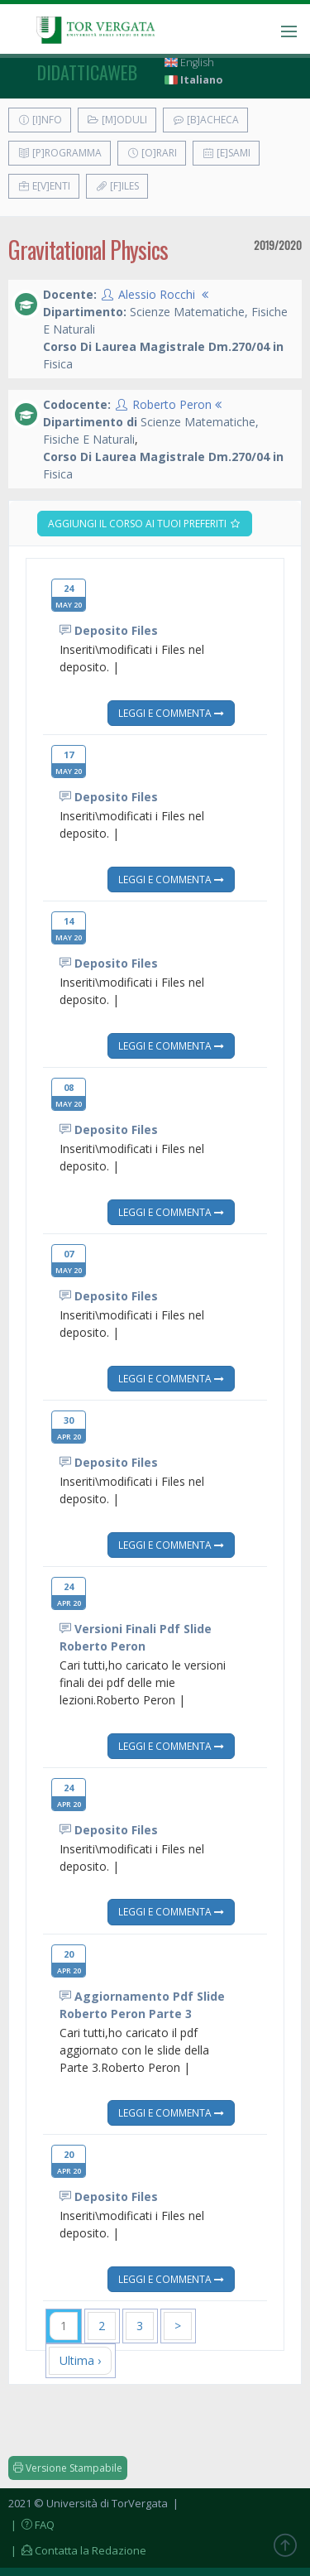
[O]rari (151, 153)
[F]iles (117, 186)
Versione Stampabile (67, 2468)
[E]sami (226, 153)
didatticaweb (87, 72)
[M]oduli (117, 120)
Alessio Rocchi (156, 294)
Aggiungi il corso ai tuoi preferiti (144, 524)
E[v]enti (43, 186)
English (189, 62)
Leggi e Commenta (171, 712)
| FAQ (31, 2524)
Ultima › (80, 2360)
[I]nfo (39, 120)
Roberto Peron (172, 404)
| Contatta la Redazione (77, 2550)
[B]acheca (205, 120)
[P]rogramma (59, 153)
